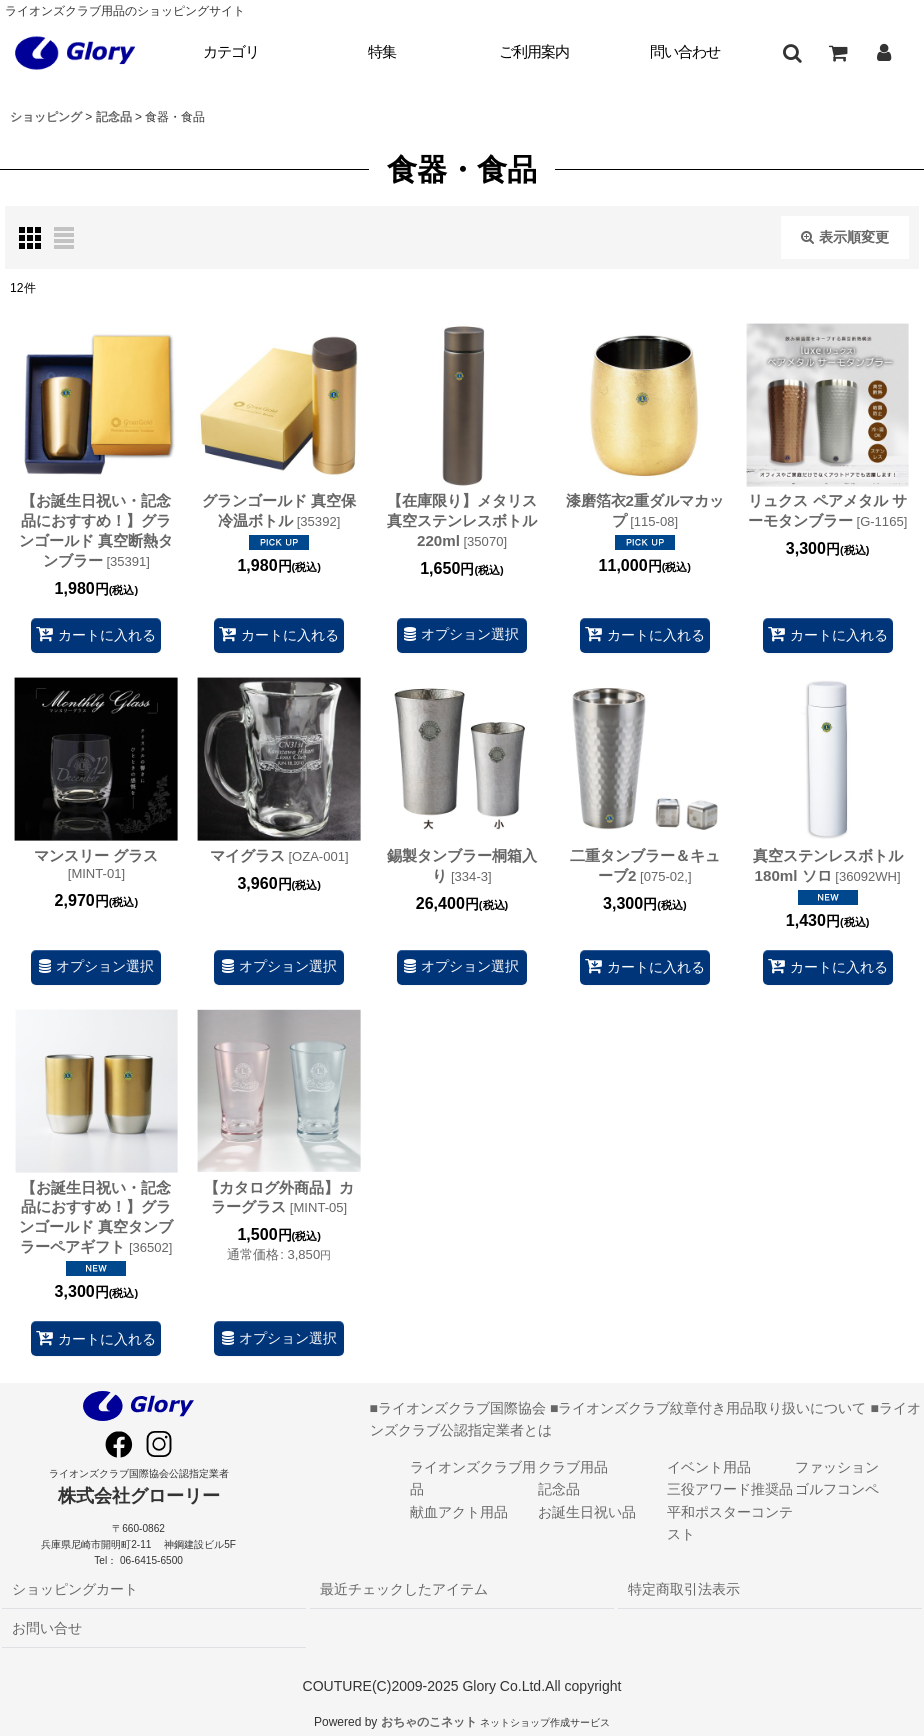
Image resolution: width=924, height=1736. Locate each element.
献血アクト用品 (459, 1512)
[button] (792, 53)
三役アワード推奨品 (730, 1489)
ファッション (837, 1467)
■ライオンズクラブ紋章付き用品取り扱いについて (708, 1408)
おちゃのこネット (429, 1722)
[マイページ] (884, 53)
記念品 (559, 1489)
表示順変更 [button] (845, 237)
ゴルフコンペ (837, 1489)
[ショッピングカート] (838, 53)
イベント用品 (709, 1467)
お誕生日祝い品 (587, 1512)
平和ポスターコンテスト (730, 1523)
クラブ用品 (573, 1467)
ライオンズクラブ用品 (473, 1478)
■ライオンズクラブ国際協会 (458, 1408)
